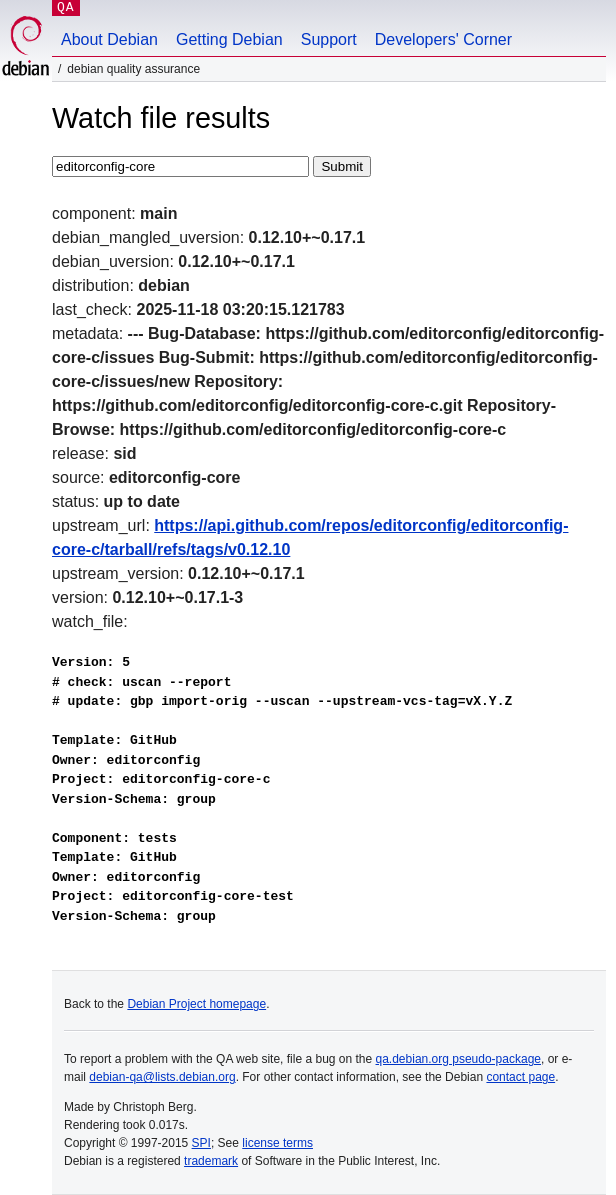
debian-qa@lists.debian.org (162, 1077)
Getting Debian (229, 39)
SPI (201, 1143)
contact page (520, 1077)
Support (329, 39)
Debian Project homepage (196, 1004)
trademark (211, 1161)
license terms (277, 1143)
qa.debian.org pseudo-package (458, 1059)
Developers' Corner (443, 39)
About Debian (109, 39)
